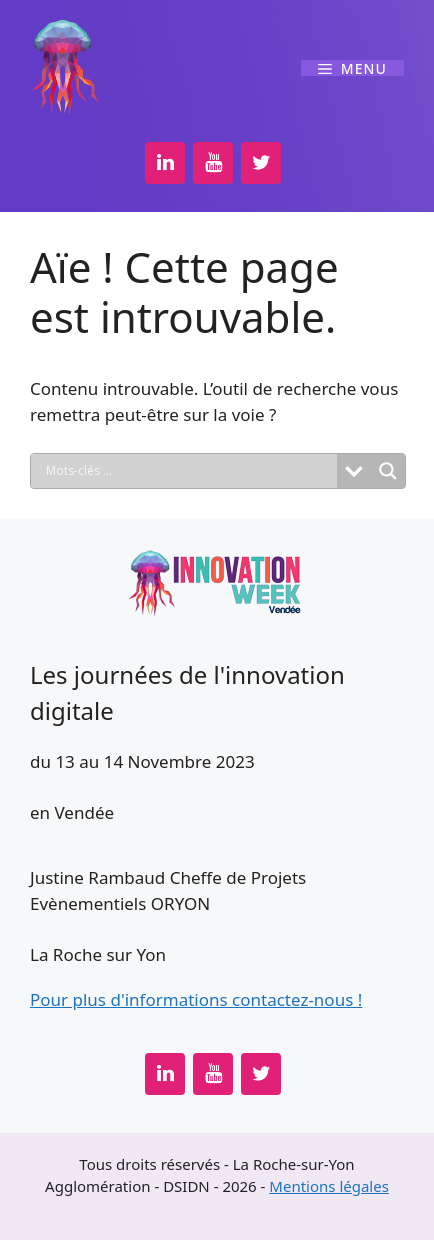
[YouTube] (213, 163)
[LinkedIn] (165, 163)
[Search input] (189, 471)
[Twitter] (261, 163)
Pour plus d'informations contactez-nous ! (196, 999)
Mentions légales (329, 1186)
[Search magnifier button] (388, 471)
